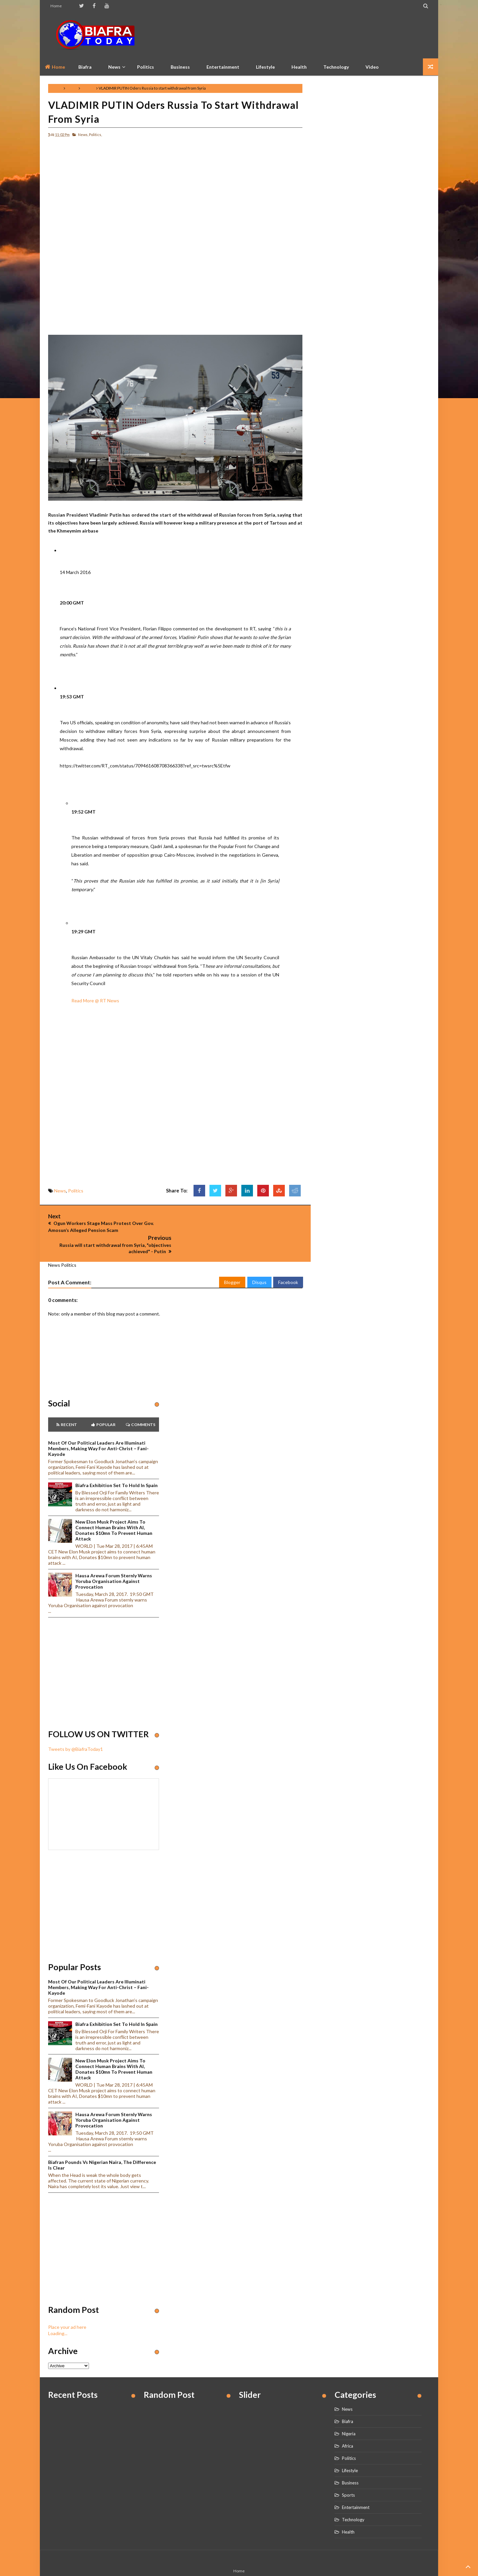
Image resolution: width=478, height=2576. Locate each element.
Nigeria (349, 2411)
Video (372, 67)
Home (56, 5)
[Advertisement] (309, 35)
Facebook (288, 1260)
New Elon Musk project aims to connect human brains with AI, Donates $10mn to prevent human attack (113, 1508)
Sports (348, 2473)
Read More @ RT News (95, 1000)
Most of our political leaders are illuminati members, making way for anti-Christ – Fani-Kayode (98, 1426)
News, (83, 134)
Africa (347, 2424)
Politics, (95, 134)
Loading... (57, 2311)
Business (180, 67)
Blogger (232, 1260)
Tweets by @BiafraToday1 (75, 1727)
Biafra (347, 2399)
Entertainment (222, 67)
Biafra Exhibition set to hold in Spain (116, 1463)
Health (299, 67)
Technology (336, 67)
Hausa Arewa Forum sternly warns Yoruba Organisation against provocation (113, 1558)
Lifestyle (265, 67)
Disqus (259, 1260)
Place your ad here (67, 2305)
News (72, 88)
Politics (145, 67)
